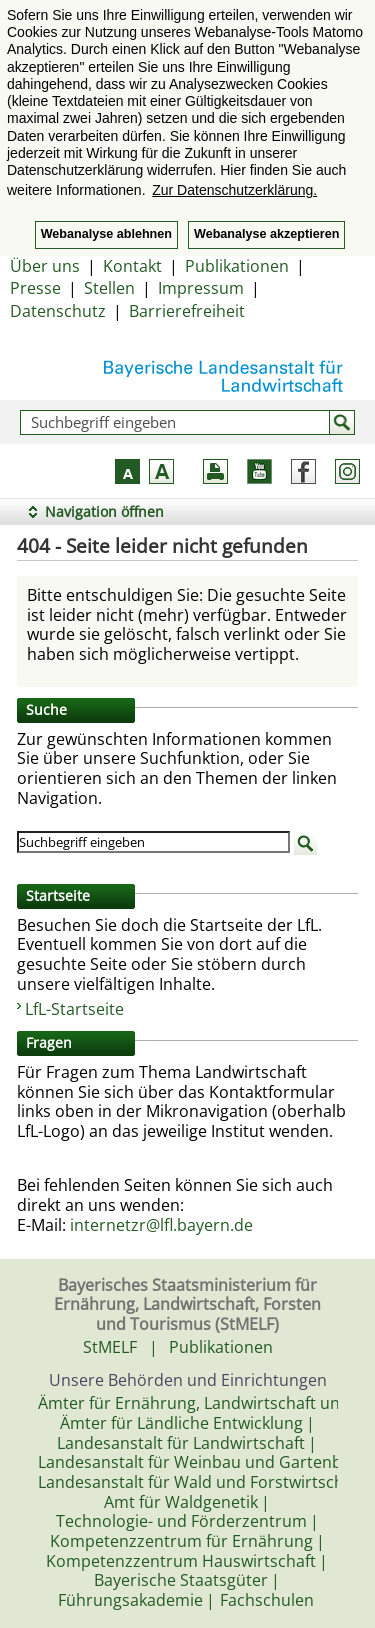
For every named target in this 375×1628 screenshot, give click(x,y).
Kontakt (132, 266)
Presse (35, 288)
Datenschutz (58, 311)
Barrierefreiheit (187, 311)
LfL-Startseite (74, 1009)
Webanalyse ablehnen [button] (106, 234)
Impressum (201, 288)
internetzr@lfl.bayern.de (161, 1225)
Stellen (109, 288)
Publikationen (237, 266)
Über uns (45, 266)
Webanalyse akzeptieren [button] (266, 234)
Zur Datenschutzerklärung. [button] (234, 190)
